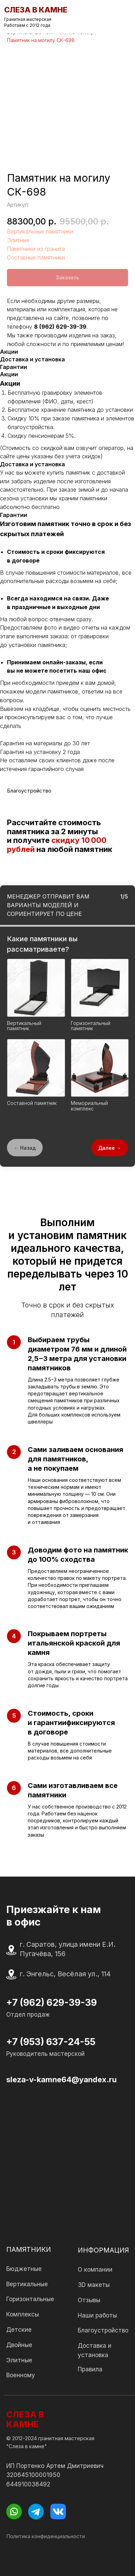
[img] (125, 17)
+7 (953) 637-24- (45, 2041)
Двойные (19, 2344)
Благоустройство (103, 2330)
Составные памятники (36, 257)
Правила (90, 2369)
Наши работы (97, 2315)
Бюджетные (24, 2268)
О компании (95, 2269)
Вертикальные (27, 2284)
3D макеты (94, 2284)
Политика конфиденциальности (45, 2536)
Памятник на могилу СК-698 (41, 40)
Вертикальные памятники (40, 231)
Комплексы (22, 2314)
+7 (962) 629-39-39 (51, 2002)
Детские (19, 2329)
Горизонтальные (30, 2299)
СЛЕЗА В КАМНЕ (25, 2419)
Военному (20, 2375)
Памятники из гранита (36, 248)
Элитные (18, 240)
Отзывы (89, 2300)
